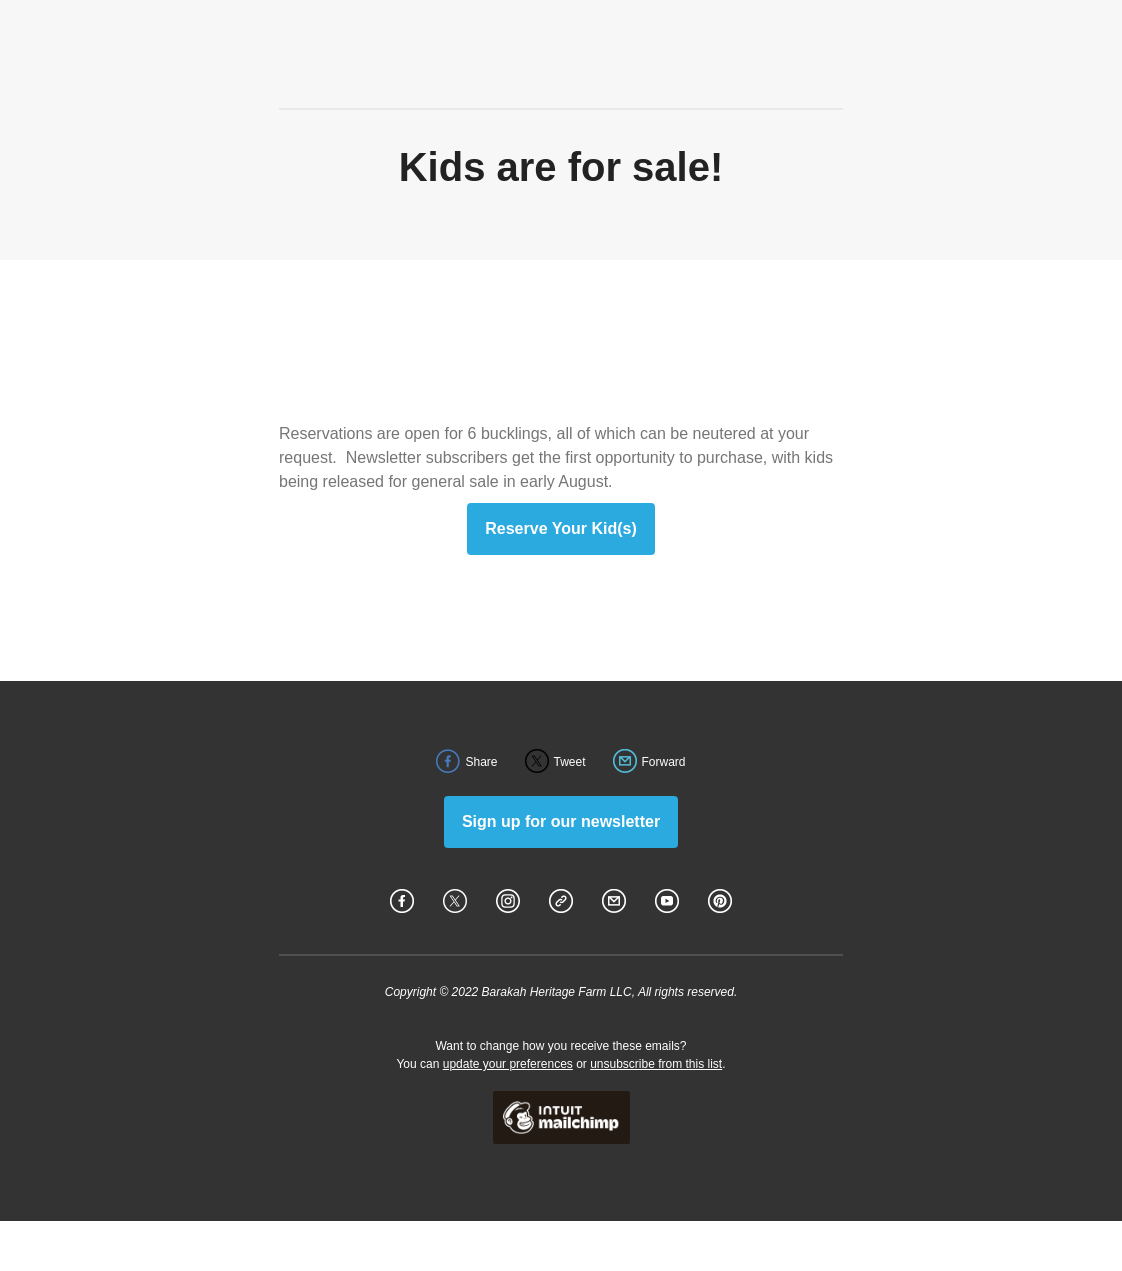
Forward (664, 762)
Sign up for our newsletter (561, 822)
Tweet (570, 762)
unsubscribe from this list (656, 1064)
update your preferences (508, 1064)
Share (481, 762)
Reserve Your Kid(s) (560, 529)
